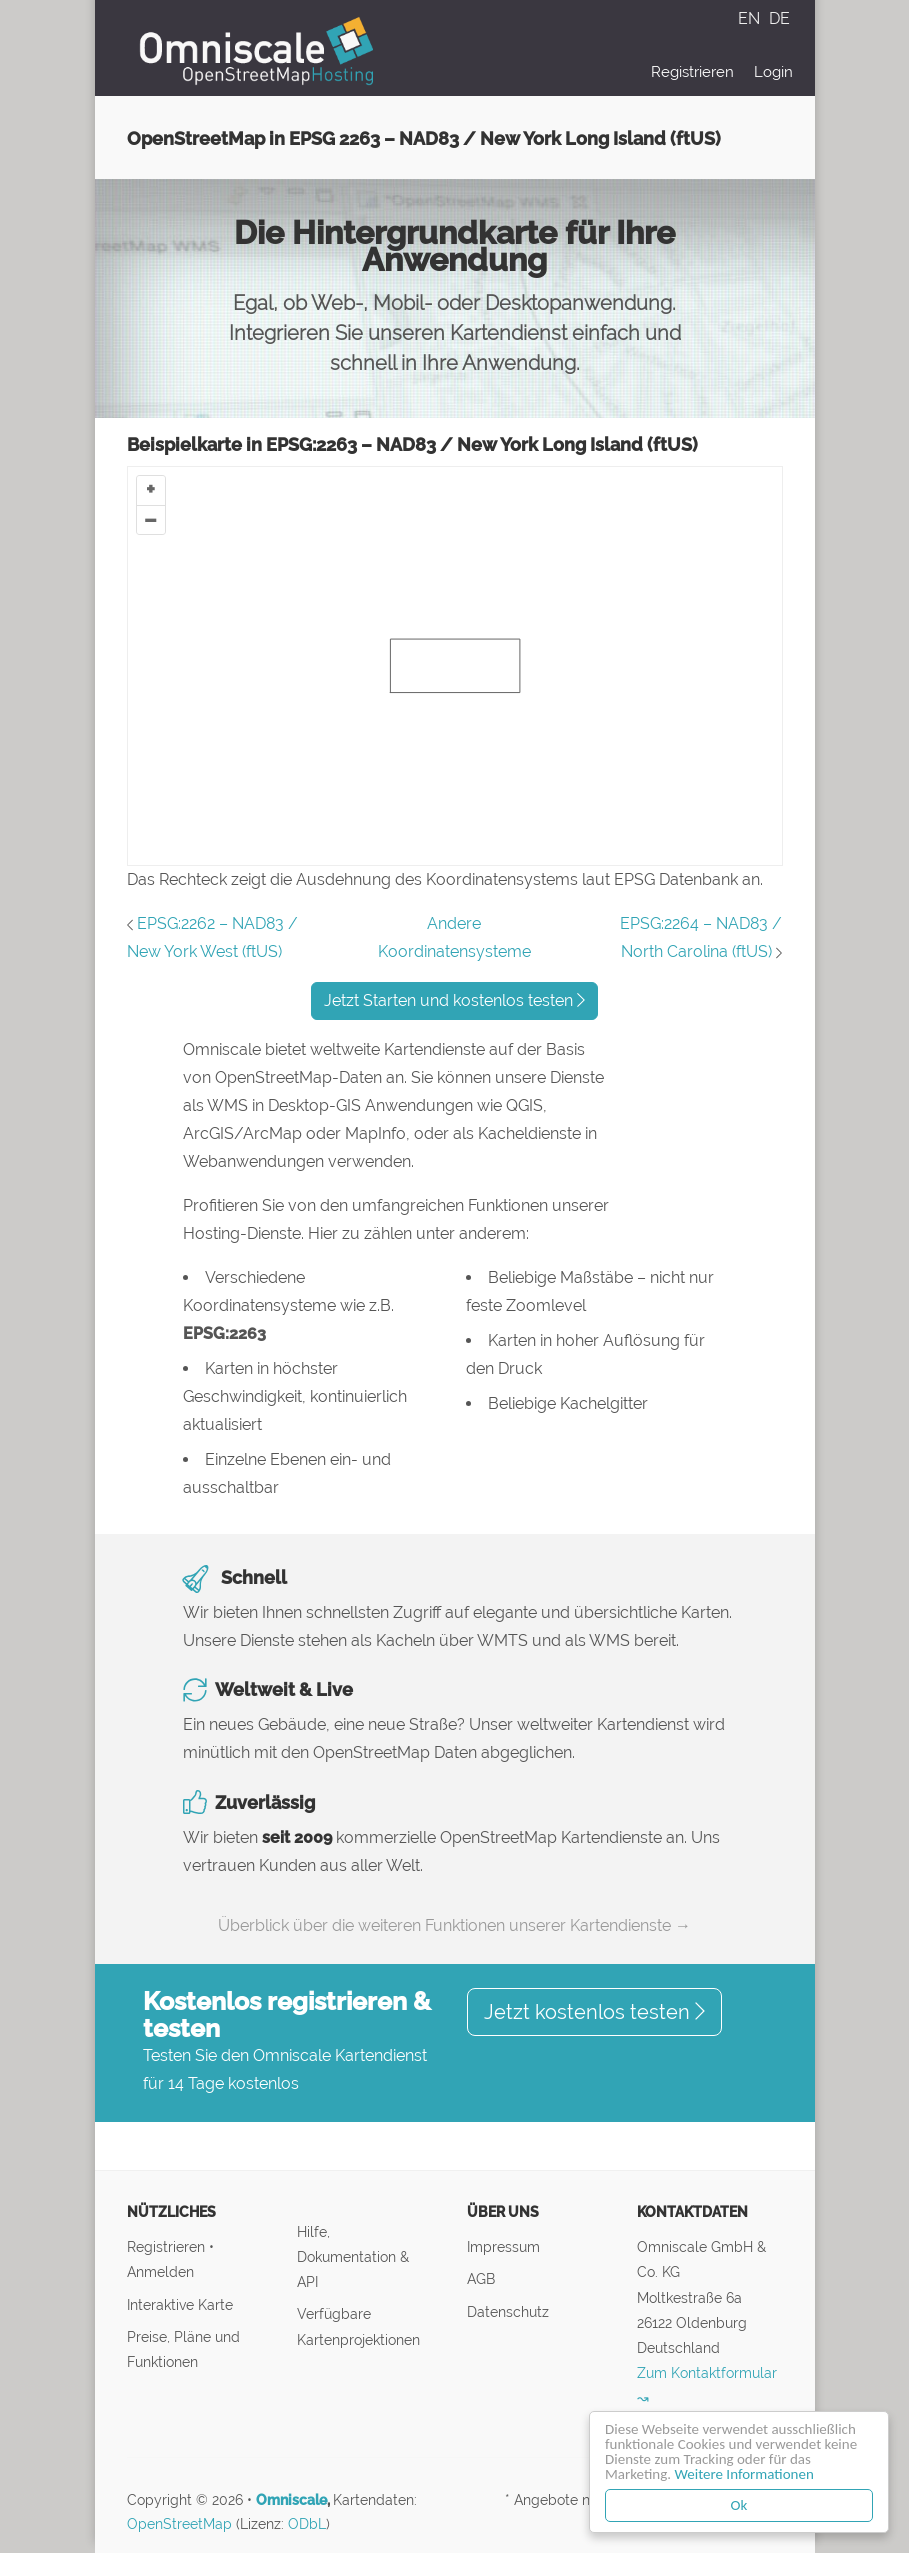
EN (751, 18)
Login (773, 72)
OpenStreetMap (179, 2524)
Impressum (503, 2246)
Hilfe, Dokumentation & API (353, 2256)
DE (779, 18)
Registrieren (692, 72)
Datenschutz (508, 2311)
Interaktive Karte (180, 2304)
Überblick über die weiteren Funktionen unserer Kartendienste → (454, 1925)
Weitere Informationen (744, 2474)
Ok (739, 2505)
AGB (481, 2278)
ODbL (307, 2524)
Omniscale (291, 2500)
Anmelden (160, 2271)
